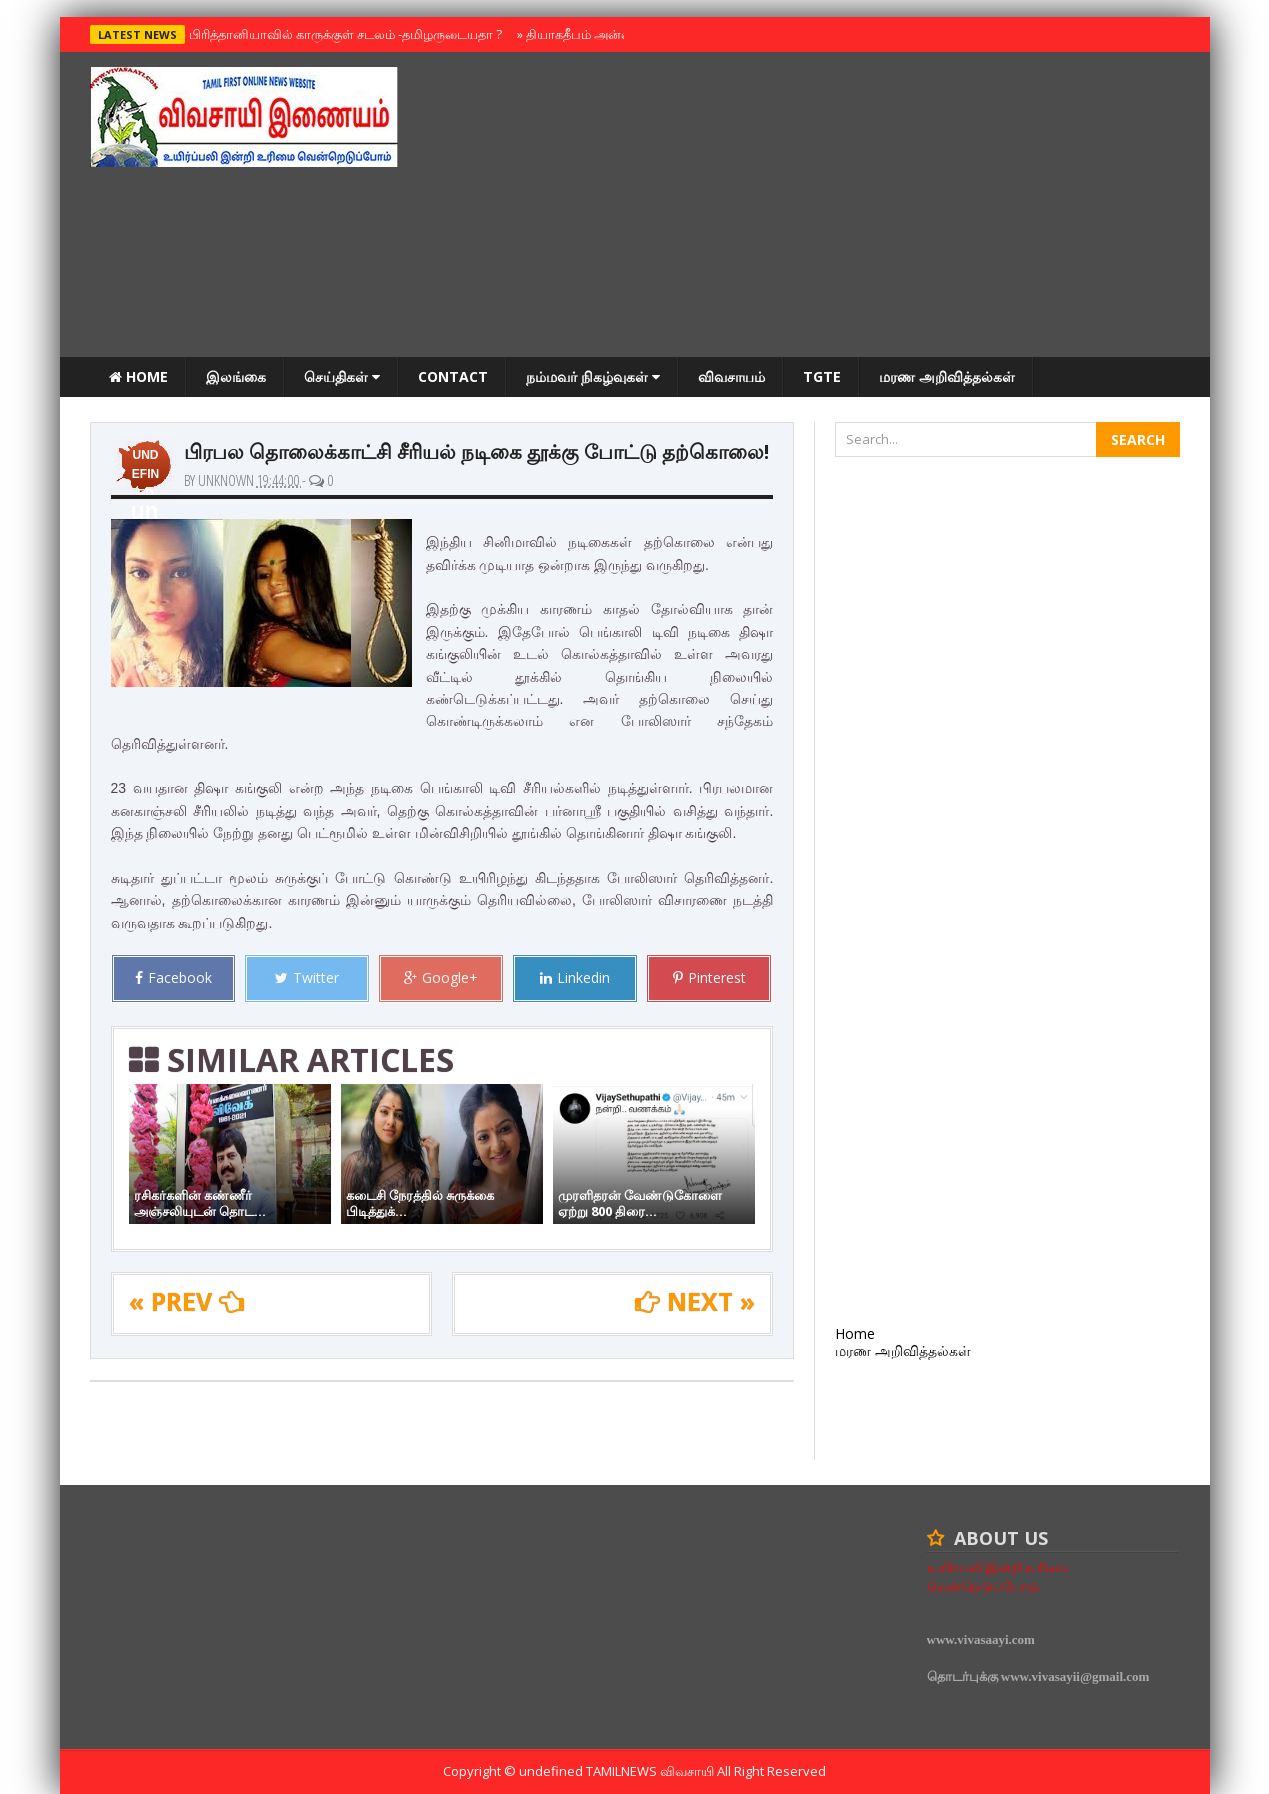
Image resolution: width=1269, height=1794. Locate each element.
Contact (453, 376)
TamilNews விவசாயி (651, 1771)
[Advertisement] (816, 207)
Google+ (441, 977)
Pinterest (709, 977)
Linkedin (575, 977)
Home (138, 376)
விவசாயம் (731, 376)
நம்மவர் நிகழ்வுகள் (593, 376)
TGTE (822, 376)
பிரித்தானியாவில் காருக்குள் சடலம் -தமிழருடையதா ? (341, 34)
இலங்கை (236, 376)
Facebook (173, 977)
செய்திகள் (342, 376)
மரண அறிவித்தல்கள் (947, 376)
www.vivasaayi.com (981, 1639)
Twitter (307, 977)
